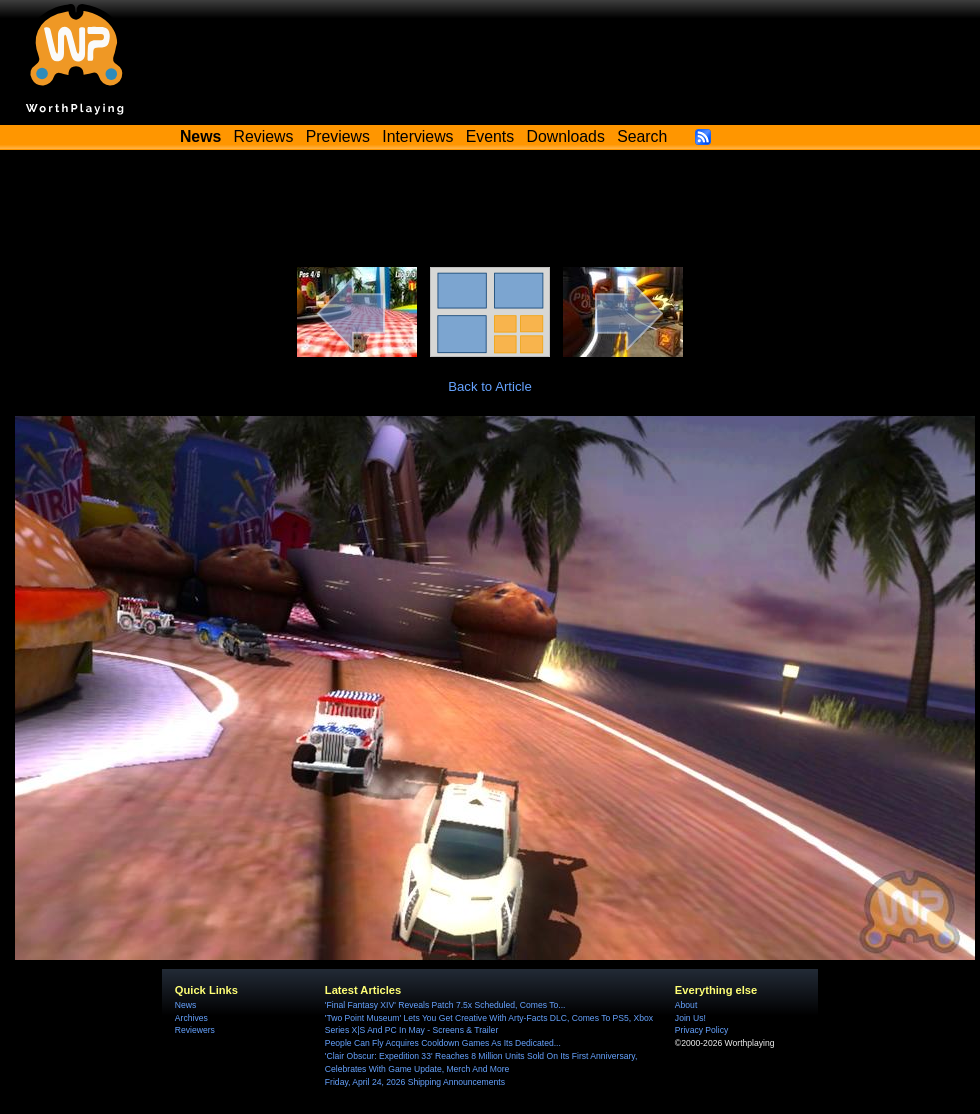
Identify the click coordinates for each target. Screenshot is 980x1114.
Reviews (264, 136)
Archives (191, 1018)
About (686, 1005)
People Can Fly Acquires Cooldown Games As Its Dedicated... (443, 1043)
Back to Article (490, 386)
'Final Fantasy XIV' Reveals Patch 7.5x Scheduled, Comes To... (445, 1005)
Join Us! (690, 1018)
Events (490, 136)
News (185, 1005)
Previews (338, 136)
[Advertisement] (490, 212)
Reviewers (195, 1030)
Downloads (566, 136)
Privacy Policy (701, 1030)
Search (642, 136)
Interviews (417, 136)
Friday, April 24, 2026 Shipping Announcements (415, 1082)
